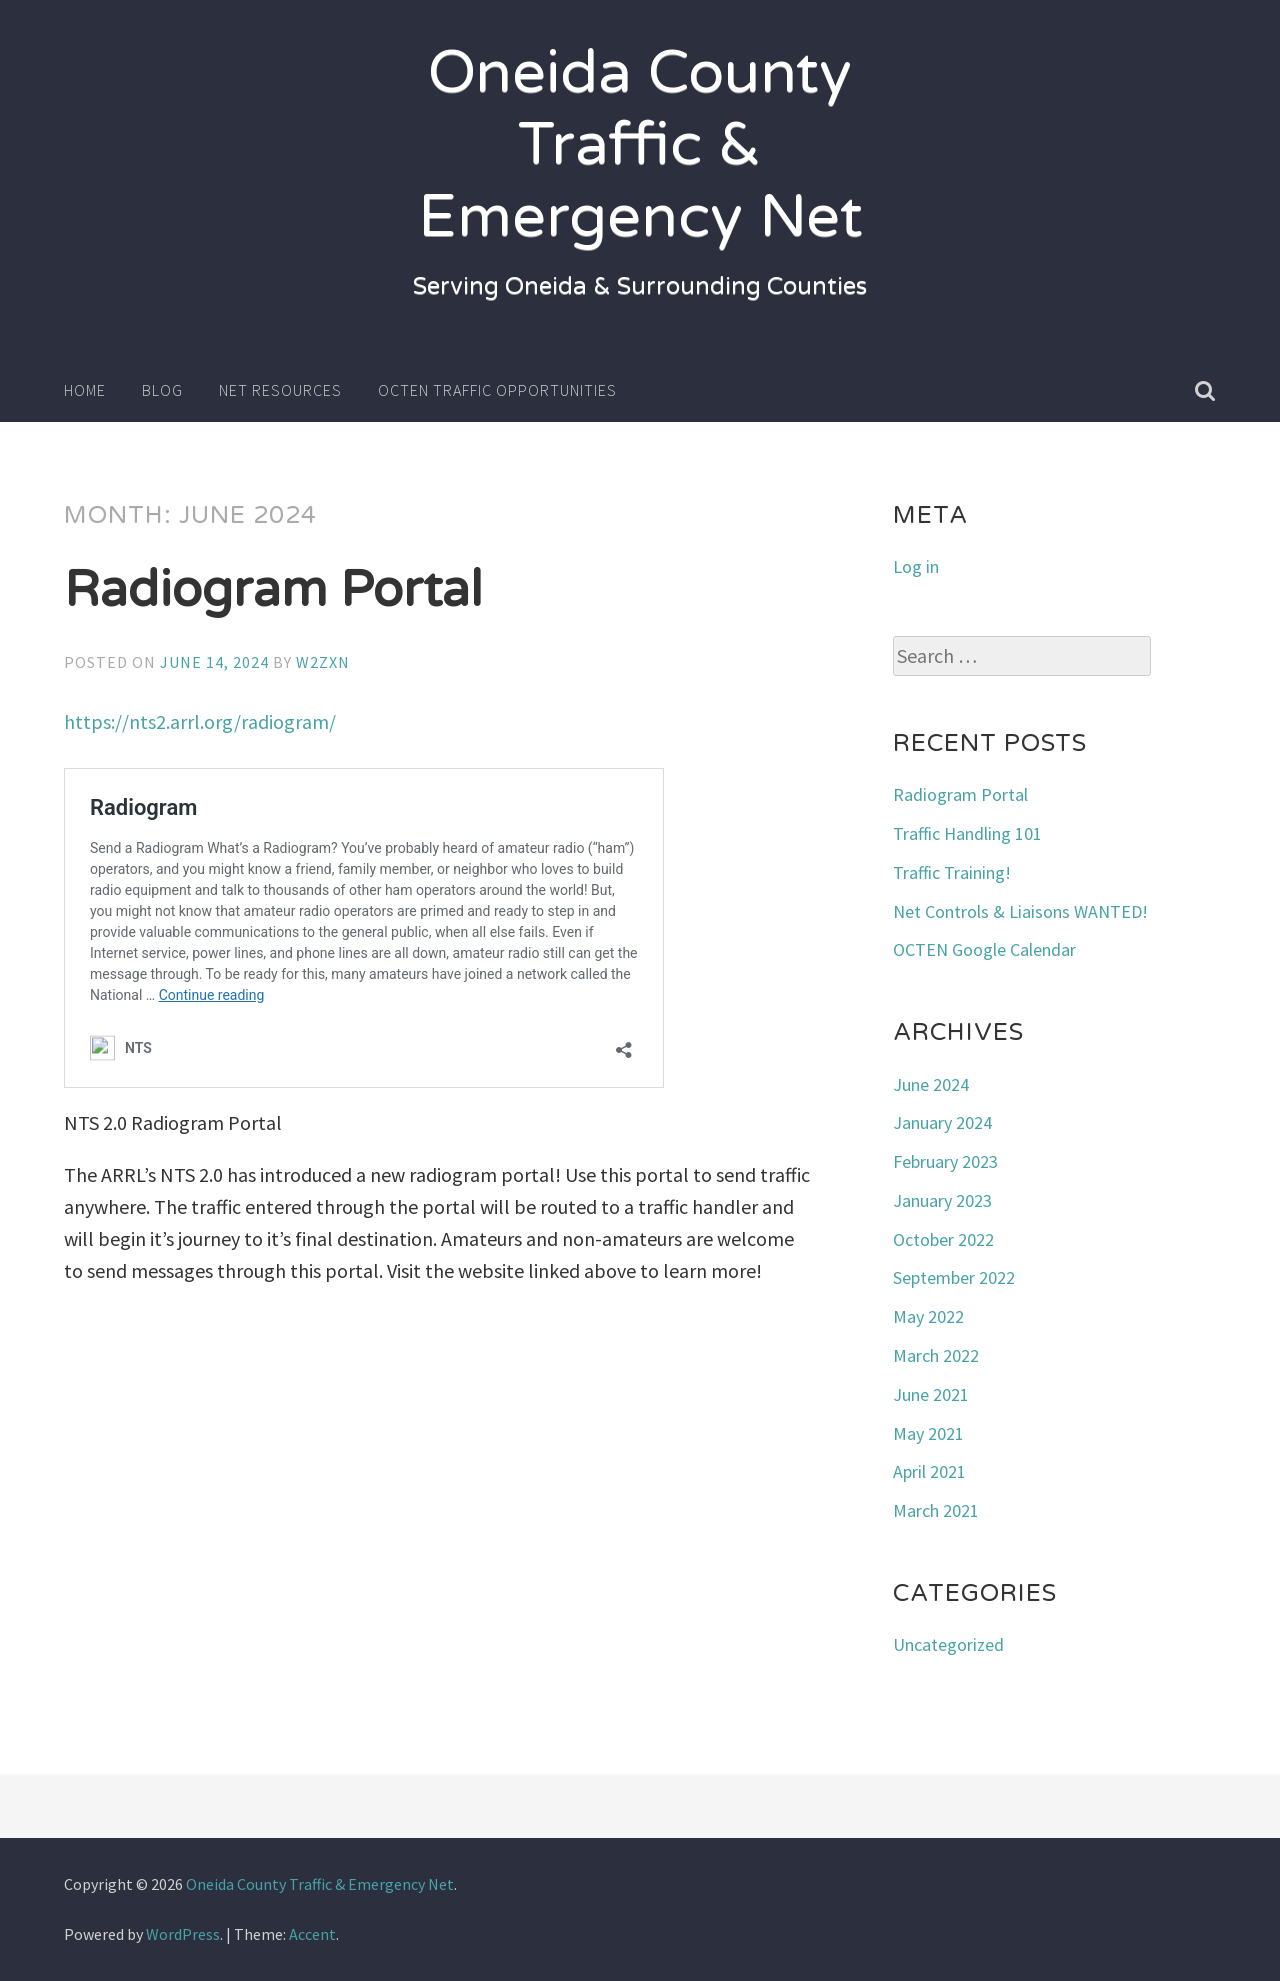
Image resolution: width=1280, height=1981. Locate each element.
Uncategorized (948, 1644)
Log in (916, 566)
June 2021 (931, 1394)
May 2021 (928, 1433)
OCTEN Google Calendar (984, 949)
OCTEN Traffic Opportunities (497, 390)
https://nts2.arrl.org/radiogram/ (200, 721)
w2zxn (323, 662)
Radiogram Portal (273, 590)
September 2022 (954, 1277)
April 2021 (929, 1471)
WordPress (183, 1934)
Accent (312, 1934)
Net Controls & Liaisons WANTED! (1020, 911)
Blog (162, 390)
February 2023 (945, 1161)
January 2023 (942, 1200)
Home (85, 390)
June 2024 (931, 1084)
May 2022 (928, 1316)
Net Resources (280, 390)
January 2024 (942, 1122)
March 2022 (936, 1355)
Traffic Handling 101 (967, 833)
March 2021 (936, 1510)
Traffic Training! (952, 872)
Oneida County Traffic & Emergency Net (640, 145)
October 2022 (943, 1239)
